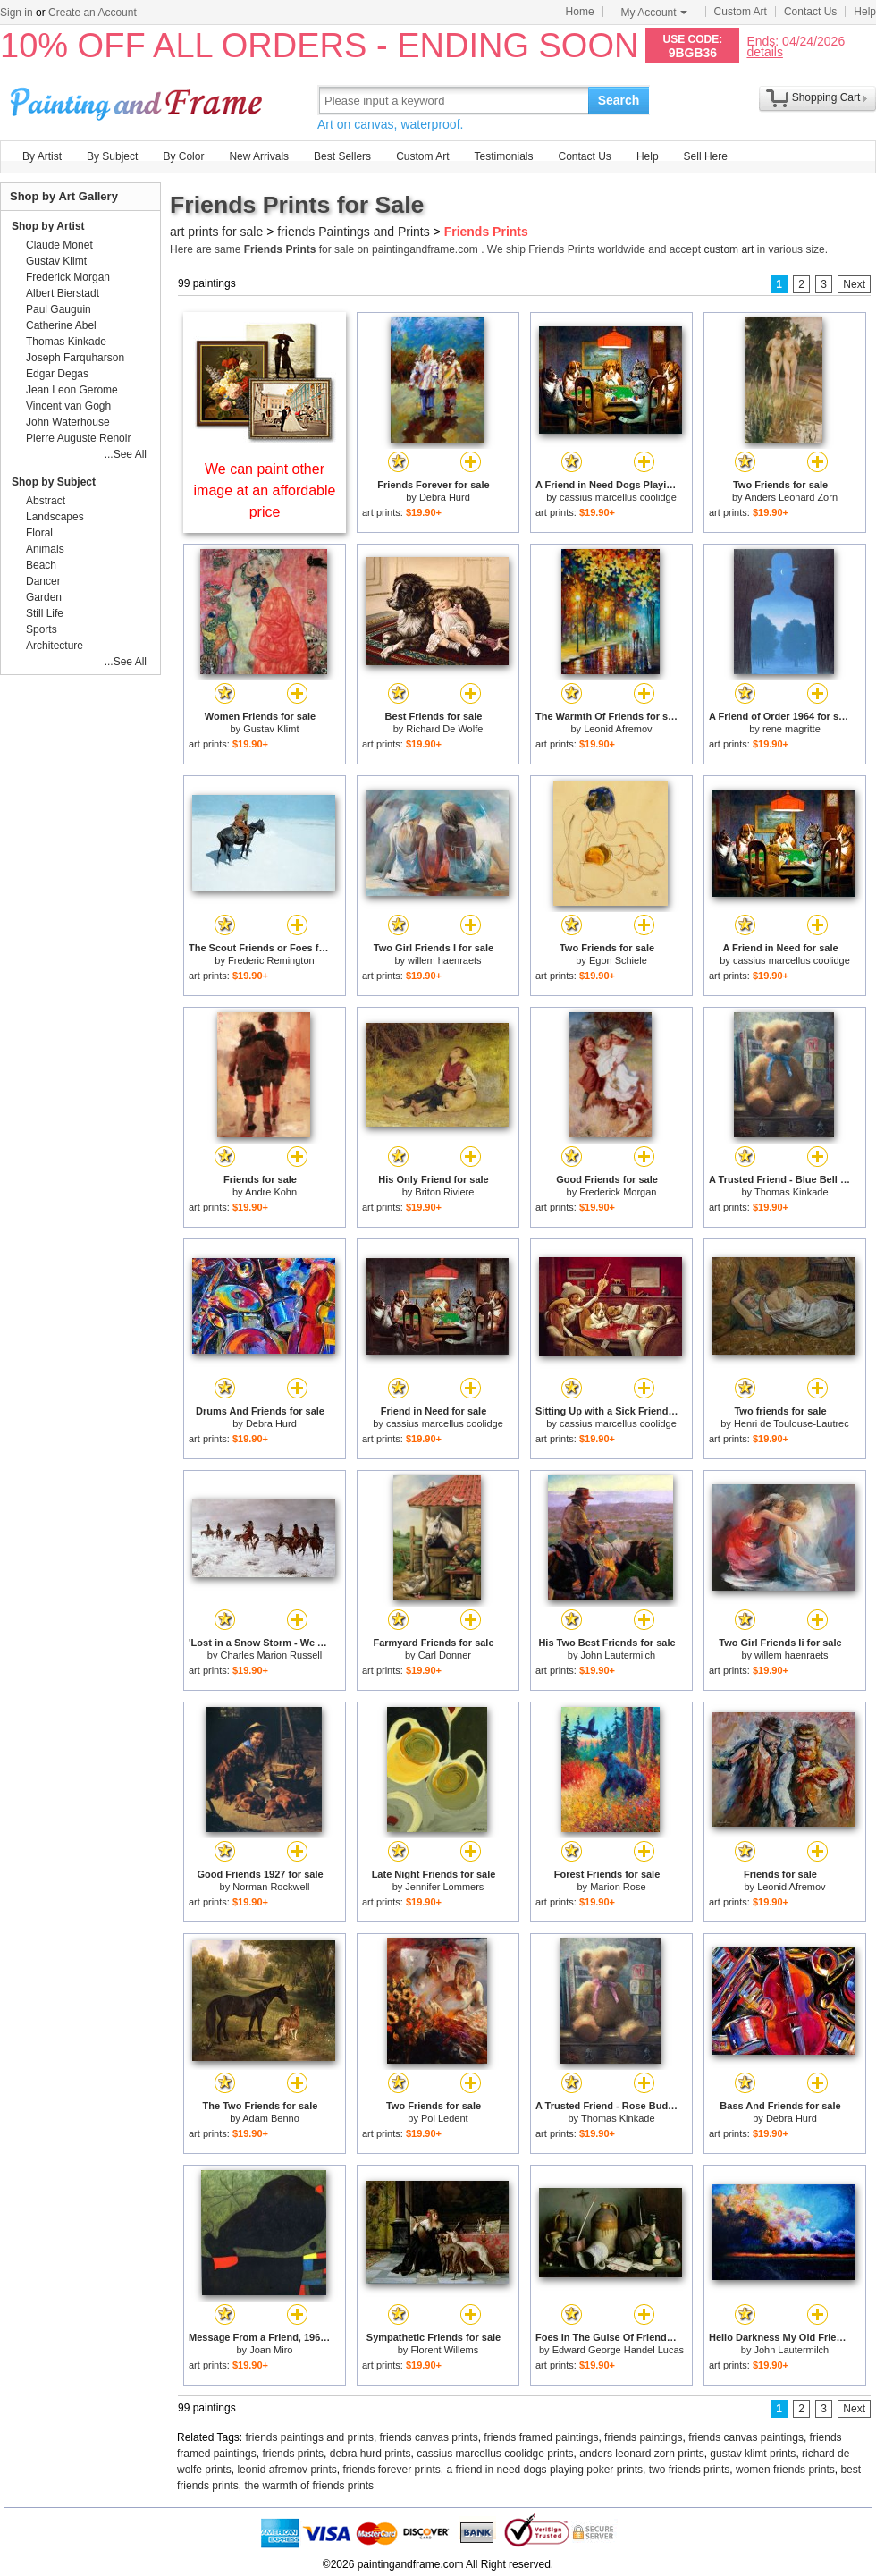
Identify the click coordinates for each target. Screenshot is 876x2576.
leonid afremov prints (286, 2469)
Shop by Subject (54, 482)
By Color (183, 156)
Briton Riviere (444, 1192)
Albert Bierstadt (62, 293)
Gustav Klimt (271, 728)
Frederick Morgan (617, 1192)
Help (865, 11)
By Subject (112, 156)
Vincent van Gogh (68, 406)
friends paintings (643, 2437)
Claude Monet (59, 245)
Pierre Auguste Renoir (78, 438)
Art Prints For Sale (138, 100)
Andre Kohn (271, 1192)
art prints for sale (216, 231)
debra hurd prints (370, 2453)
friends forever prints (391, 2469)
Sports (41, 629)
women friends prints (785, 2469)
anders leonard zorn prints (641, 2453)
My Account (654, 12)
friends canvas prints (429, 2437)
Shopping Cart (826, 97)
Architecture (54, 645)
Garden (44, 597)
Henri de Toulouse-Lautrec (791, 1423)
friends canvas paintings (746, 2437)
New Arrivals (259, 156)
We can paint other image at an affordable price (265, 490)
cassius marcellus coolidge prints (495, 2453)
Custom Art (740, 11)
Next (854, 284)
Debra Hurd (444, 497)
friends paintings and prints (310, 2437)
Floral (39, 533)
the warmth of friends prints (309, 2485)
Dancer (43, 581)
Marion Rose (617, 1886)
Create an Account (92, 12)
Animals (45, 549)
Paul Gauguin (58, 309)
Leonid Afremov (618, 728)
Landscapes (55, 517)
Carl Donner (444, 1655)
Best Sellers (342, 156)
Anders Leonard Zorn (791, 497)
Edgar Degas (57, 373)
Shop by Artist (48, 226)
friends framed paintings (541, 2437)
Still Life (44, 613)
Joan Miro (270, 2349)
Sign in (16, 12)
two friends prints (689, 2469)
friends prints (293, 2453)
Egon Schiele (618, 960)
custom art (728, 249)
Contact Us (810, 11)
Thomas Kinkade (791, 1192)
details (764, 51)
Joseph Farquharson (75, 357)
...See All (126, 454)
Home (580, 11)
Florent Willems (444, 2349)
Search (619, 100)
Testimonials (503, 156)
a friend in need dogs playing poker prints (545, 2469)
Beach (41, 565)
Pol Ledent (444, 2118)
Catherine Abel (61, 325)
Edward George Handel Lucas (618, 2349)
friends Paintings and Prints (353, 231)
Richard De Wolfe (444, 728)
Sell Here (706, 156)
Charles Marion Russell (271, 1655)
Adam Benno (270, 2118)
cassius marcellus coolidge (618, 497)
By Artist (42, 156)
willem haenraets (445, 960)
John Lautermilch (617, 1655)
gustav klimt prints (753, 2453)
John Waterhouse (68, 422)
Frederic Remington (271, 960)
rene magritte (791, 728)
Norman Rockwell (270, 1886)
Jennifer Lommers (444, 1886)
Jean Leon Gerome (72, 390)
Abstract (45, 500)
